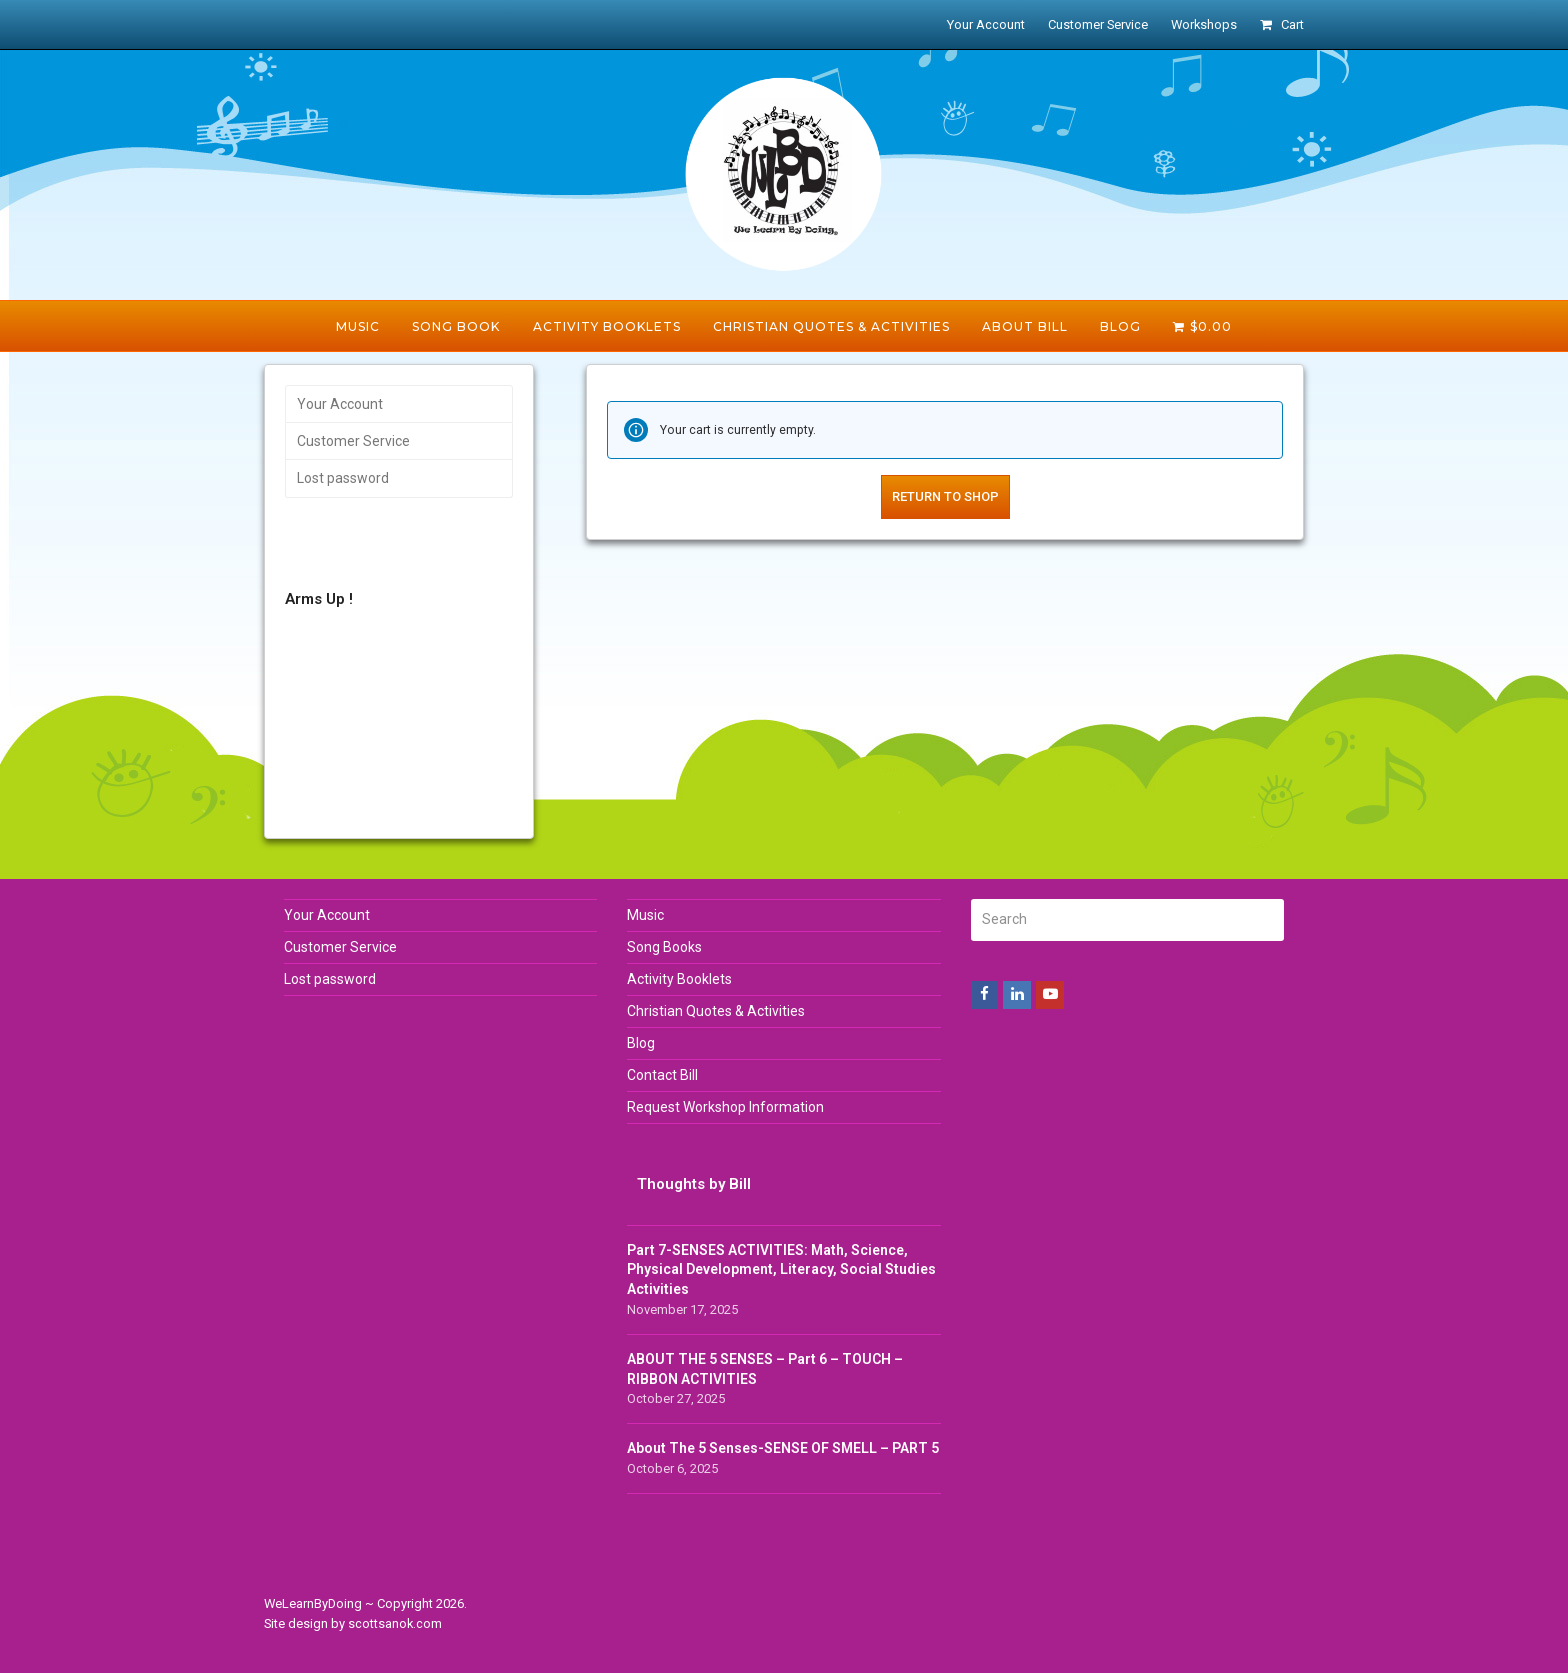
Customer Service (353, 441)
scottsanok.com (395, 1623)
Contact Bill (662, 1075)
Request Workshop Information (725, 1107)
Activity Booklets (679, 979)
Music (645, 915)
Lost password (343, 478)
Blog (641, 1043)
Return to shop (945, 496)
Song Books (664, 947)
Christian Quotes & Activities (716, 1011)
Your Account (340, 404)
